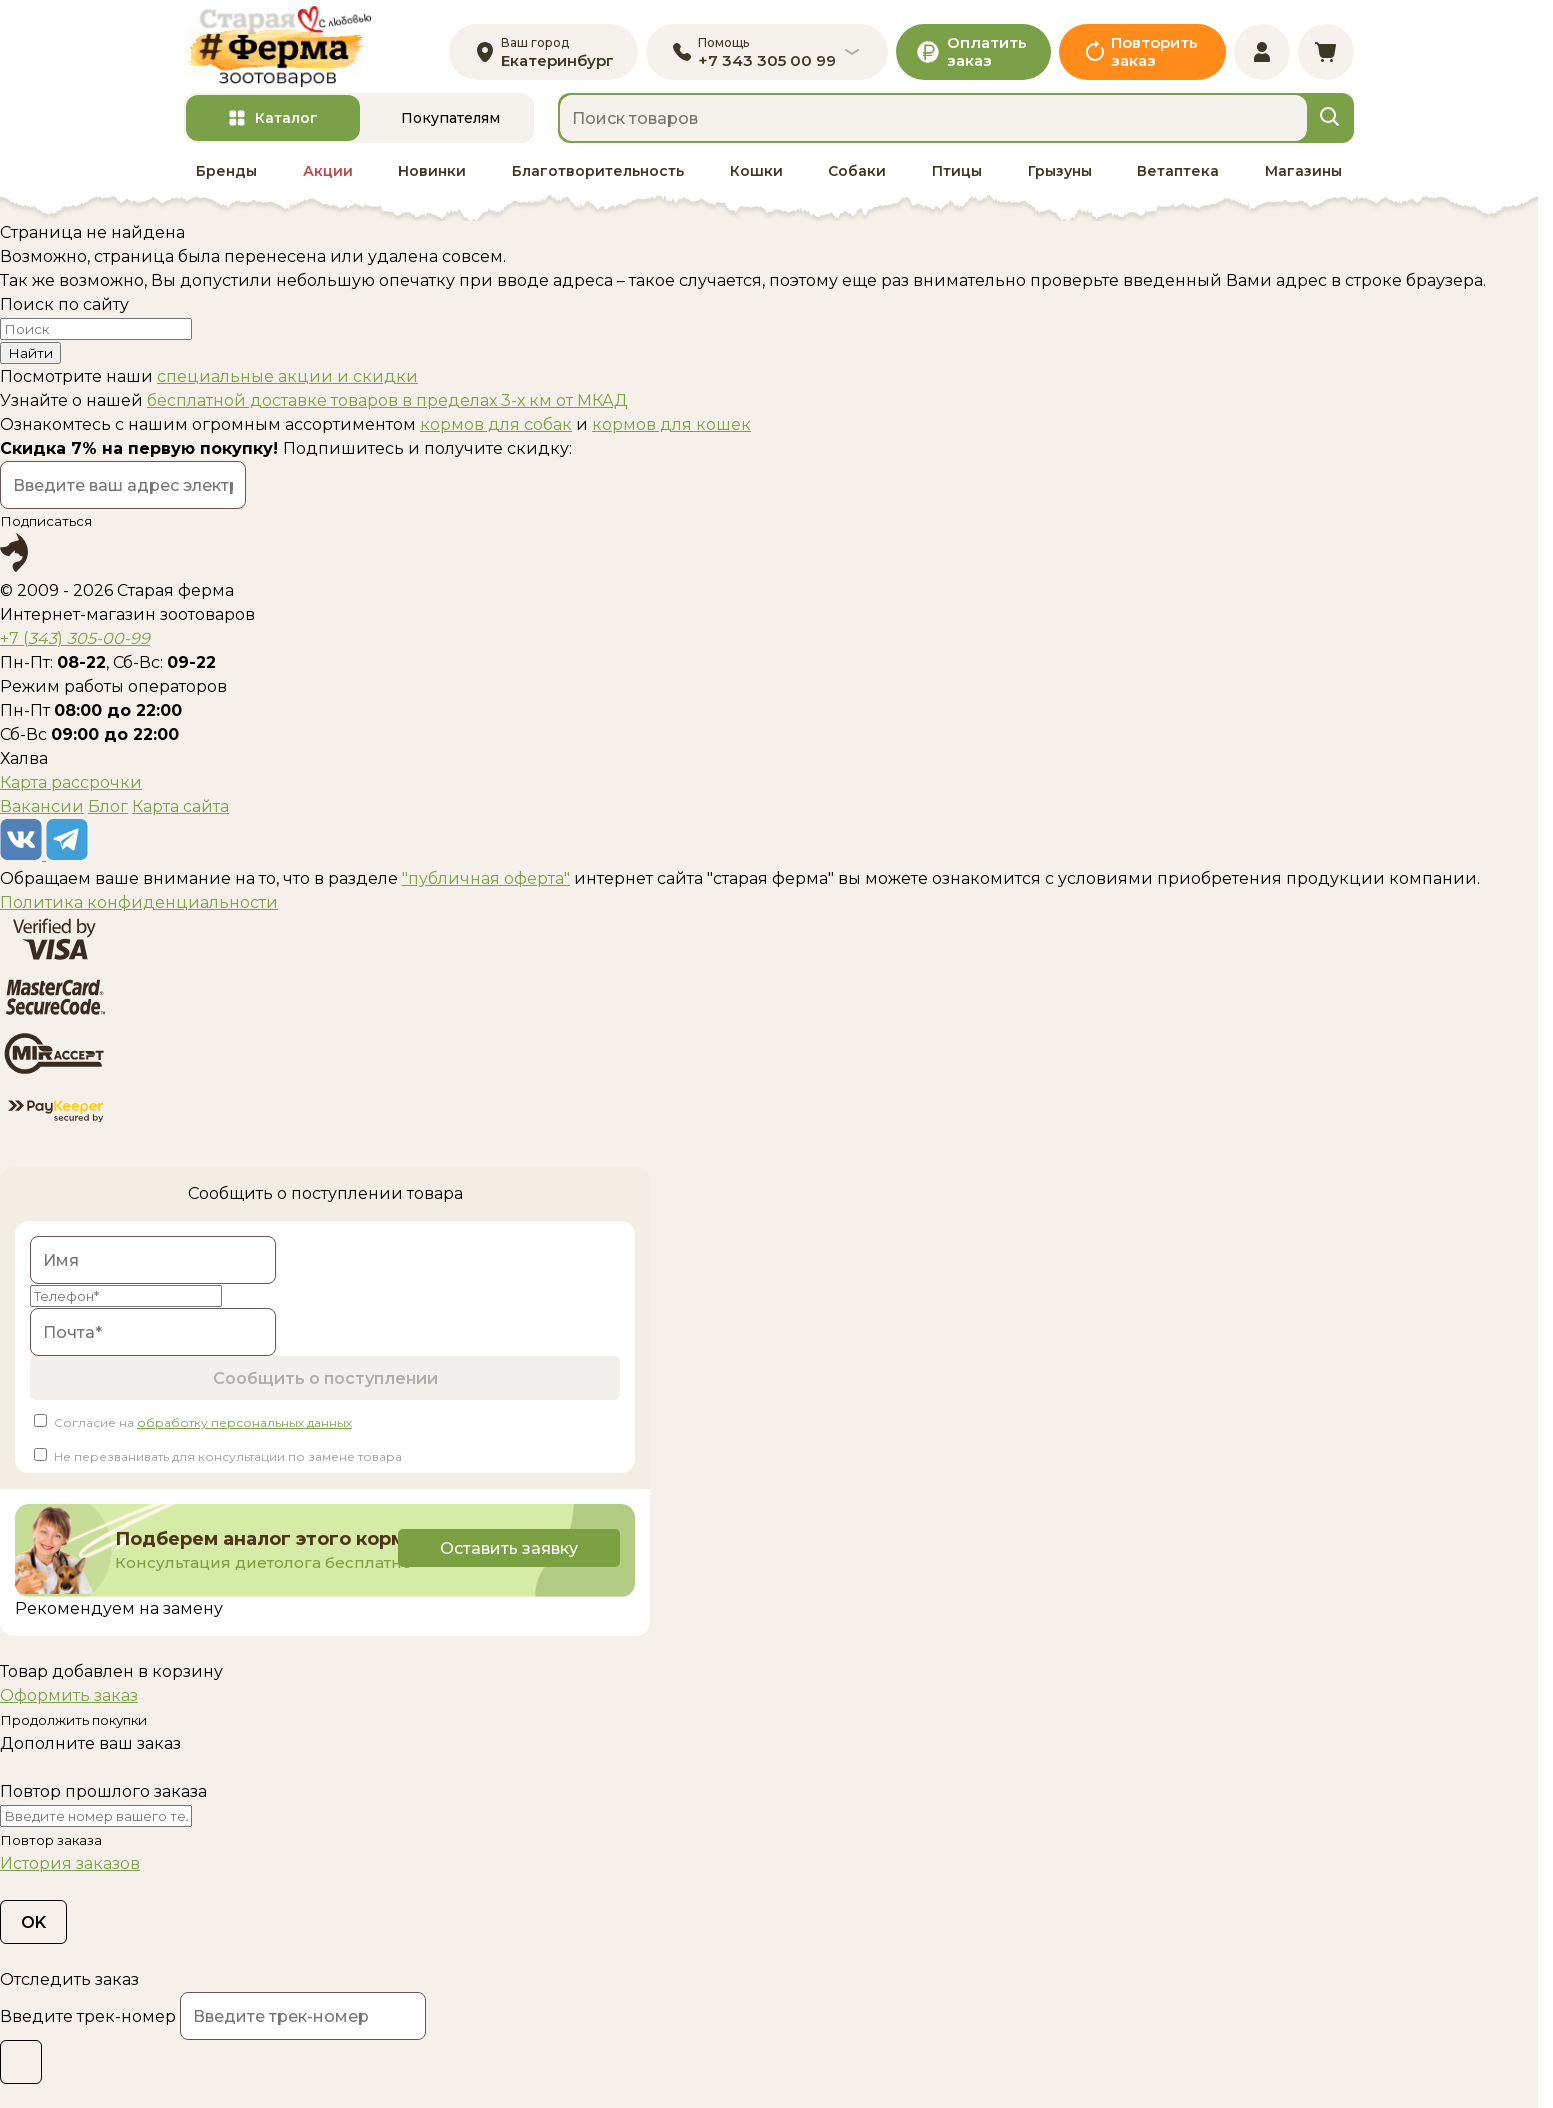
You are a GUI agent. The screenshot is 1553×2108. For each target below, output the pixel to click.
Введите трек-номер (88, 2016)
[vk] (23, 854)
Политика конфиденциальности (139, 902)
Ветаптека (1178, 171)
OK (33, 1922)
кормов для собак (496, 424)
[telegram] (67, 854)
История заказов (70, 1863)
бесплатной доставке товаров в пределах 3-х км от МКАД (387, 400)
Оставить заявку (509, 1548)
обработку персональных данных (244, 1422)
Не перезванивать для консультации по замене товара (228, 1456)
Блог (108, 806)
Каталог (286, 118)
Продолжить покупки (73, 1720)
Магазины (1303, 171)
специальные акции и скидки (287, 376)
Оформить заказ (69, 1695)
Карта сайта (180, 806)
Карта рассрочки (71, 782)
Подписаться (46, 521)
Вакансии (42, 806)
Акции (328, 171)
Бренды (226, 171)
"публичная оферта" (486, 878)
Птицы (957, 171)
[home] (277, 46)
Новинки (432, 171)
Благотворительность (598, 171)
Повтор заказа (51, 1840)
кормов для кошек (671, 424)
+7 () (75, 638)
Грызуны (1060, 171)
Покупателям (450, 118)
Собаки (857, 171)
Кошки (756, 171)
